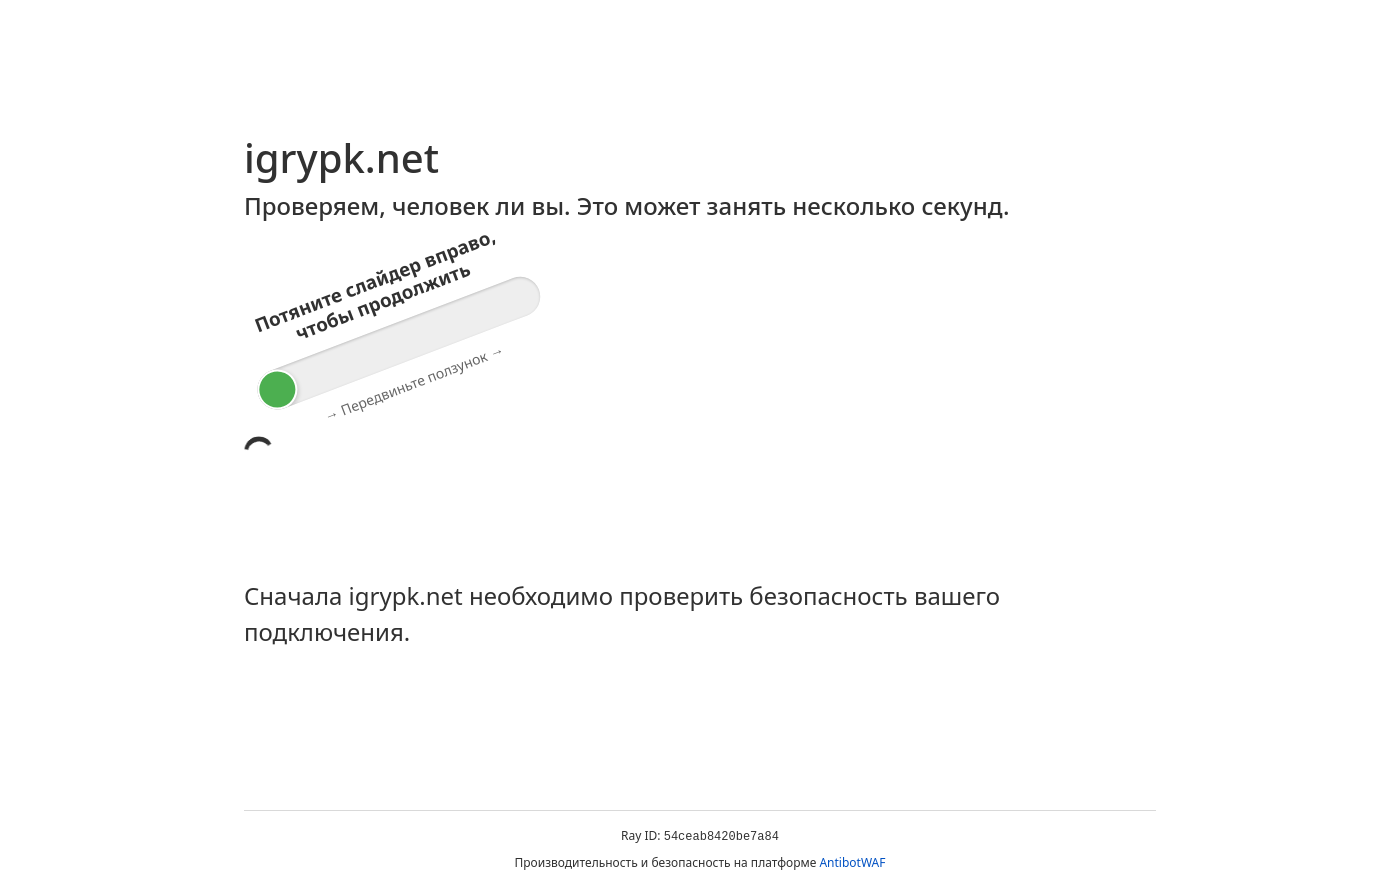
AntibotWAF (852, 862)
